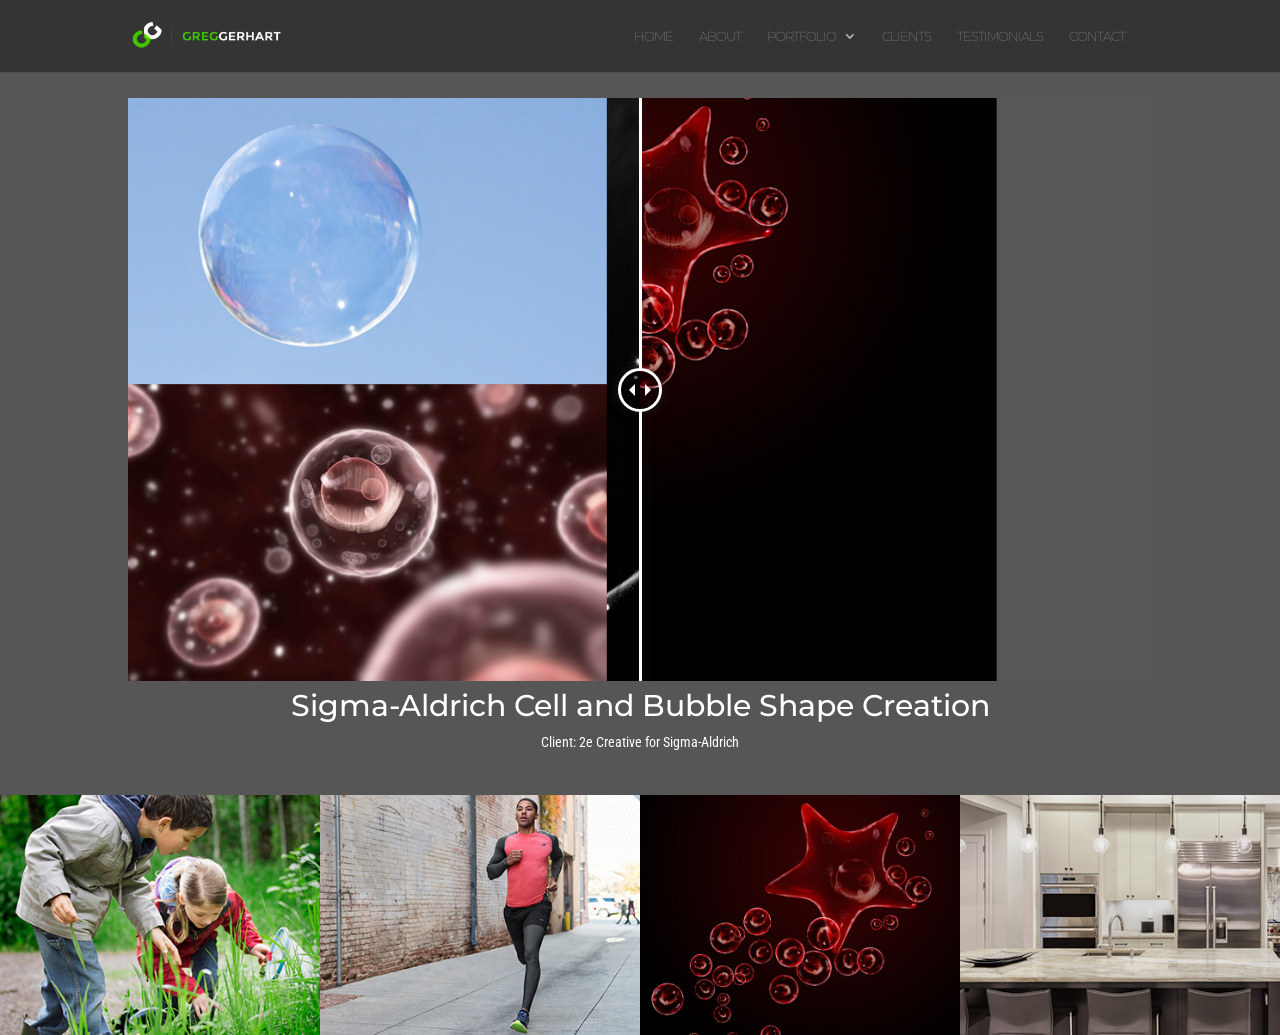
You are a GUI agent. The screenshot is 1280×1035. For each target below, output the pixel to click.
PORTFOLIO (801, 36)
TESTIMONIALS (1000, 36)
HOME (653, 36)
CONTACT (1097, 36)
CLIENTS (906, 36)
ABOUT (720, 36)
